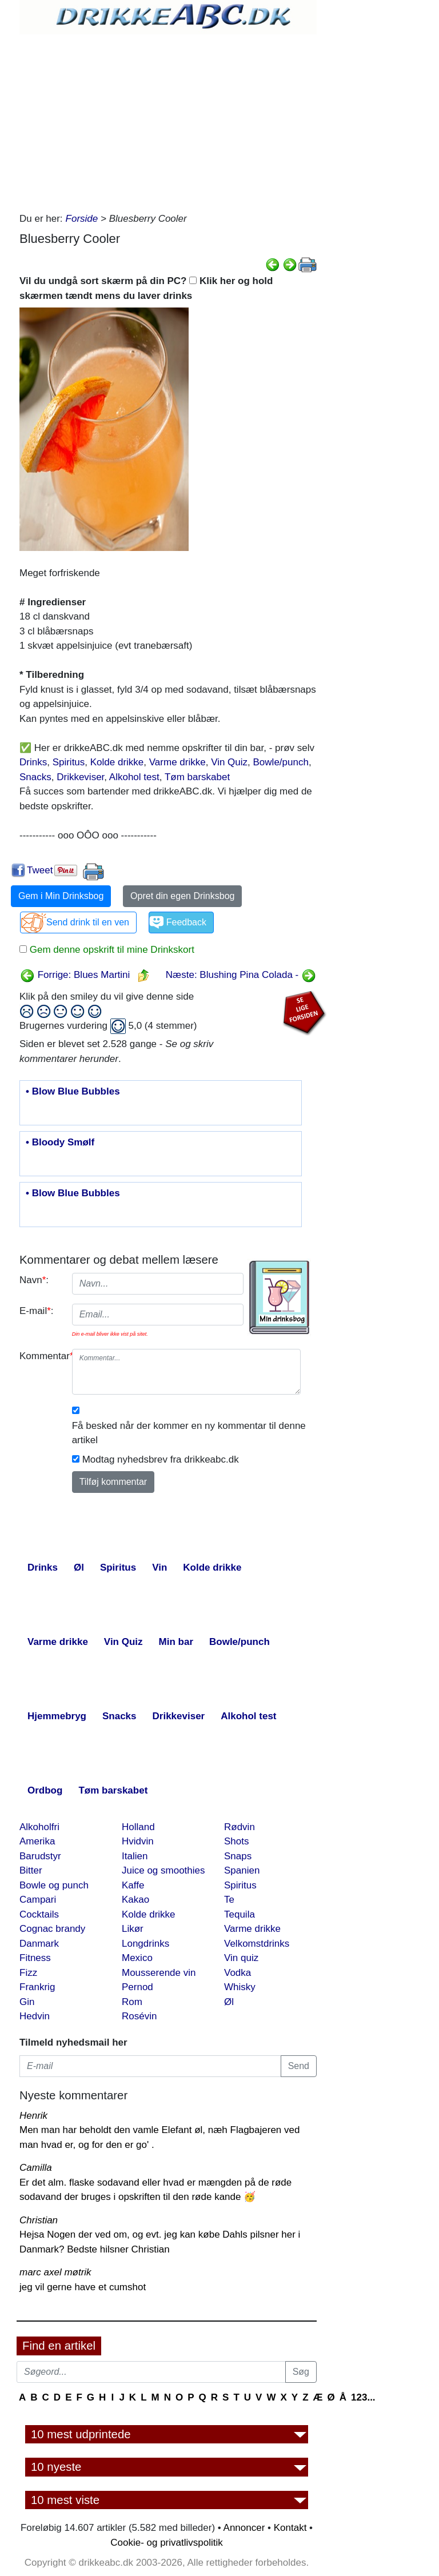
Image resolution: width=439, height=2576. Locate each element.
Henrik (33, 2115)
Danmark (39, 1943)
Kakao (135, 1899)
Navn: (34, 1280)
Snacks (35, 777)
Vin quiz (241, 1957)
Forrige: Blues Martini (75, 974)
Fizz (28, 1972)
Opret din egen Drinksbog (182, 896)
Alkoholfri (39, 1827)
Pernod (137, 1987)
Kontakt (290, 2527)
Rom (132, 2001)
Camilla (35, 2167)
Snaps (238, 1856)
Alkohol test (134, 777)
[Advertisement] (168, 120)
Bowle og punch (54, 1885)
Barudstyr (40, 1856)
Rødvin (239, 1827)
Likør (132, 1928)
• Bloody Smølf (60, 1142)
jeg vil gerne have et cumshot (82, 2287)
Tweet (40, 870)
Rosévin (139, 2016)
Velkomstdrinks (256, 1943)
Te (229, 1899)
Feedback (186, 922)
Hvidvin (138, 1841)
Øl (229, 2001)
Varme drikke (177, 762)
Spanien (242, 1870)
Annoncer (244, 2527)
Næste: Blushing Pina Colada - (241, 974)
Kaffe (133, 1885)
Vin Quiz (229, 762)
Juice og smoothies (163, 1870)
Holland (138, 1827)
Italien (134, 1856)
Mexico (137, 1957)
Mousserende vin (158, 1972)
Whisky (240, 1987)
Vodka (237, 1972)
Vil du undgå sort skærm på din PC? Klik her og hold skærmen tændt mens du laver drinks (146, 288)
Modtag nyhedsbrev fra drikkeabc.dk (160, 1459)
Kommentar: (41, 1356)
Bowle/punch (281, 762)
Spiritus (69, 762)
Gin (26, 2001)
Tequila (239, 1914)
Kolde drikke (117, 762)
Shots (236, 1841)
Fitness (35, 1957)
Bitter (30, 1870)
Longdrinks (145, 1943)
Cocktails (39, 1914)
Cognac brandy (52, 1928)
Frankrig (37, 1987)
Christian (38, 2220)
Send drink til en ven (87, 922)
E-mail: (36, 1310)
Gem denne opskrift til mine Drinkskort (110, 949)
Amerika (37, 1841)
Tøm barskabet (197, 777)
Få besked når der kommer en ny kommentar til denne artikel (189, 1433)
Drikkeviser (80, 777)
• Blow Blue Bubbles (73, 1092)
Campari (37, 1899)
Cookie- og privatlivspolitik (166, 2542)
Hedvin (34, 2016)
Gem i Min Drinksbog (60, 896)
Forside (82, 218)
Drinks (33, 762)
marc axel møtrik (55, 2272)
